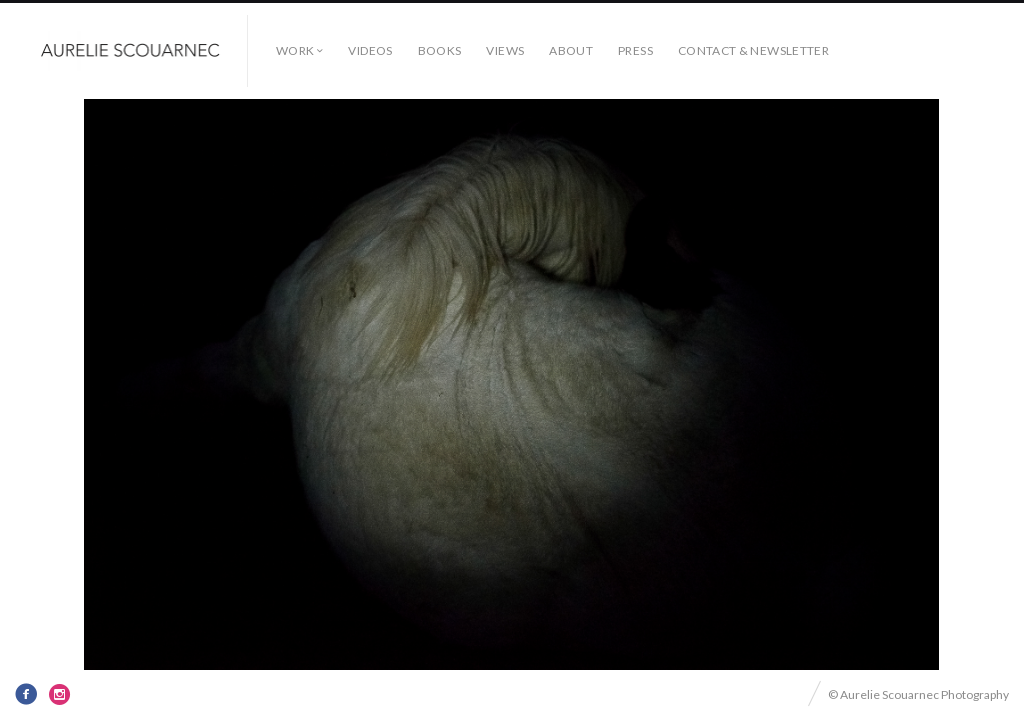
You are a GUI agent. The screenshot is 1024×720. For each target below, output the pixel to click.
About (571, 50)
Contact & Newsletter (753, 50)
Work (295, 50)
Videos (370, 50)
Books (440, 50)
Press (635, 50)
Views (505, 50)
